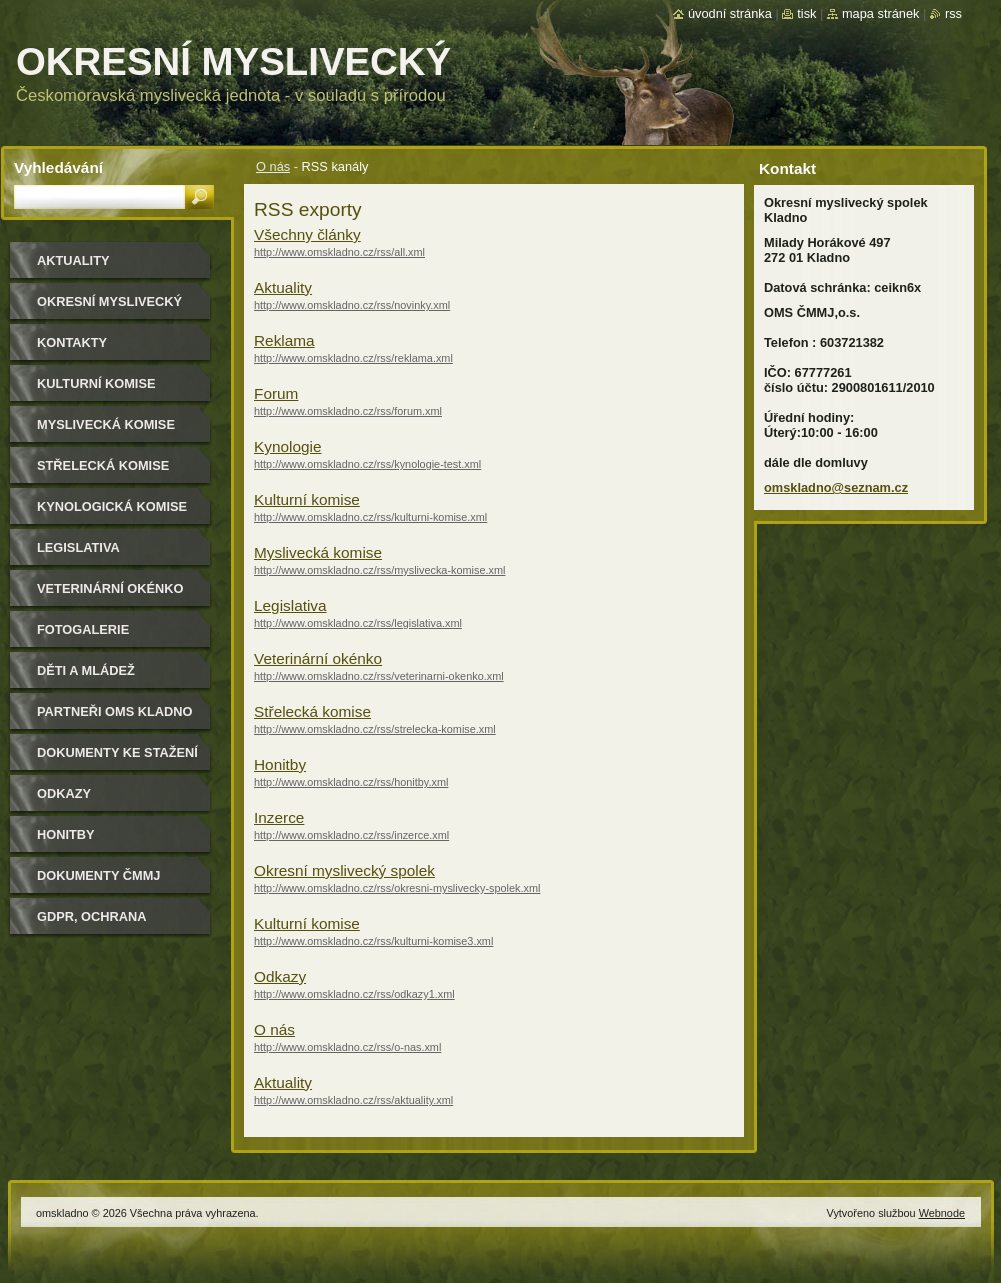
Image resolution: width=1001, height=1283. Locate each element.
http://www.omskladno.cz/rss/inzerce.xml (351, 835)
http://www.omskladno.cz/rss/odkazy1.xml (354, 994)
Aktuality (283, 287)
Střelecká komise (312, 711)
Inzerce (279, 817)
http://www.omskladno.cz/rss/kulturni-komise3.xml (373, 941)
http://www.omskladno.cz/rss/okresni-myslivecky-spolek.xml (397, 888)
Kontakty (72, 342)
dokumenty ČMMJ (98, 875)
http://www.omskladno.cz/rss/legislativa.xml (358, 623)
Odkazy (280, 976)
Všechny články (307, 234)
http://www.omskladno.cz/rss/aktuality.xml (353, 1100)
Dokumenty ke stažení (117, 752)
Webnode (942, 1213)
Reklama (284, 340)
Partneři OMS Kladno (114, 711)
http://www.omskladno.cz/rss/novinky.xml (352, 305)
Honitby (280, 764)
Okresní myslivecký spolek (344, 870)
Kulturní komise (307, 499)
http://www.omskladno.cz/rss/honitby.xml (351, 782)
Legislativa (290, 605)
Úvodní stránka (730, 13)
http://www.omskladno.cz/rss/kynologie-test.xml (367, 464)
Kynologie (287, 446)
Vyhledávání (58, 167)
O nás (273, 166)
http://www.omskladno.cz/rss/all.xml (339, 252)
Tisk (806, 13)
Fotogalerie (83, 629)
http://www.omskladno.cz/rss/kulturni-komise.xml (370, 517)
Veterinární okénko (318, 658)
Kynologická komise (112, 506)
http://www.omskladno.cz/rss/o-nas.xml (347, 1047)
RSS (953, 13)
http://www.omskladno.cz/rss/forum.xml (348, 411)
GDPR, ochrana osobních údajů (95, 923)
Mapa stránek (881, 13)
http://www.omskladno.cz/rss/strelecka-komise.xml (375, 729)
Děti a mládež (86, 670)
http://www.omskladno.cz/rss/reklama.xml (353, 358)
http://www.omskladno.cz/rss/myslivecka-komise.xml (379, 570)
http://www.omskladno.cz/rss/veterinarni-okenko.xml (379, 676)
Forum (276, 393)
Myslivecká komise (318, 552)
